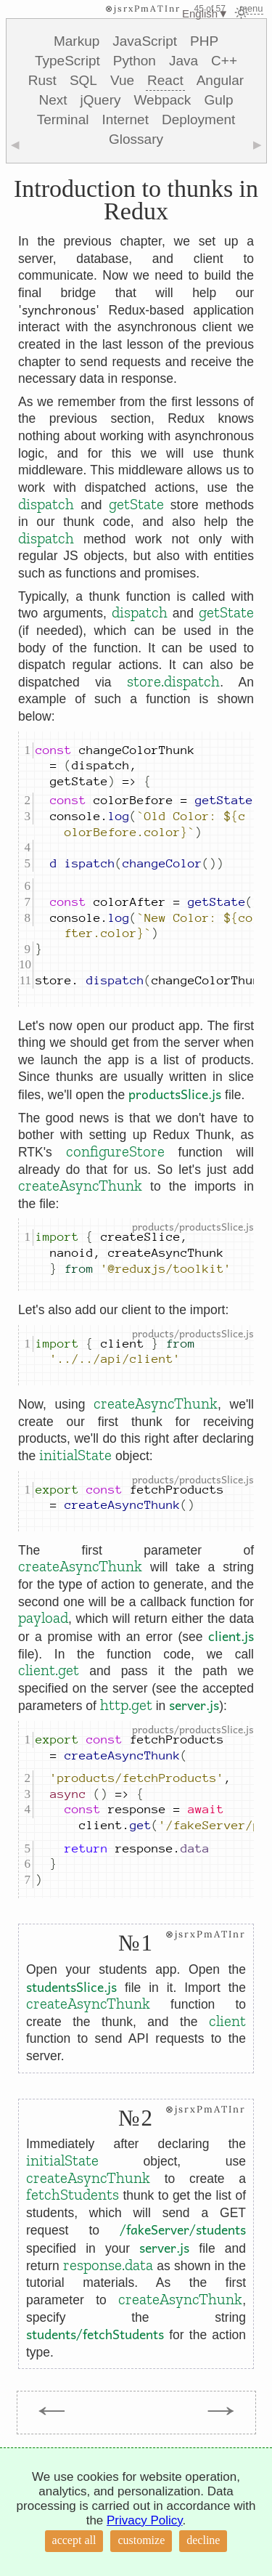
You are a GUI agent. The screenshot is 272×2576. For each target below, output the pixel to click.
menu (251, 8)
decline (203, 2540)
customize (141, 2540)
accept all (74, 2540)
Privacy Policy (145, 2520)
